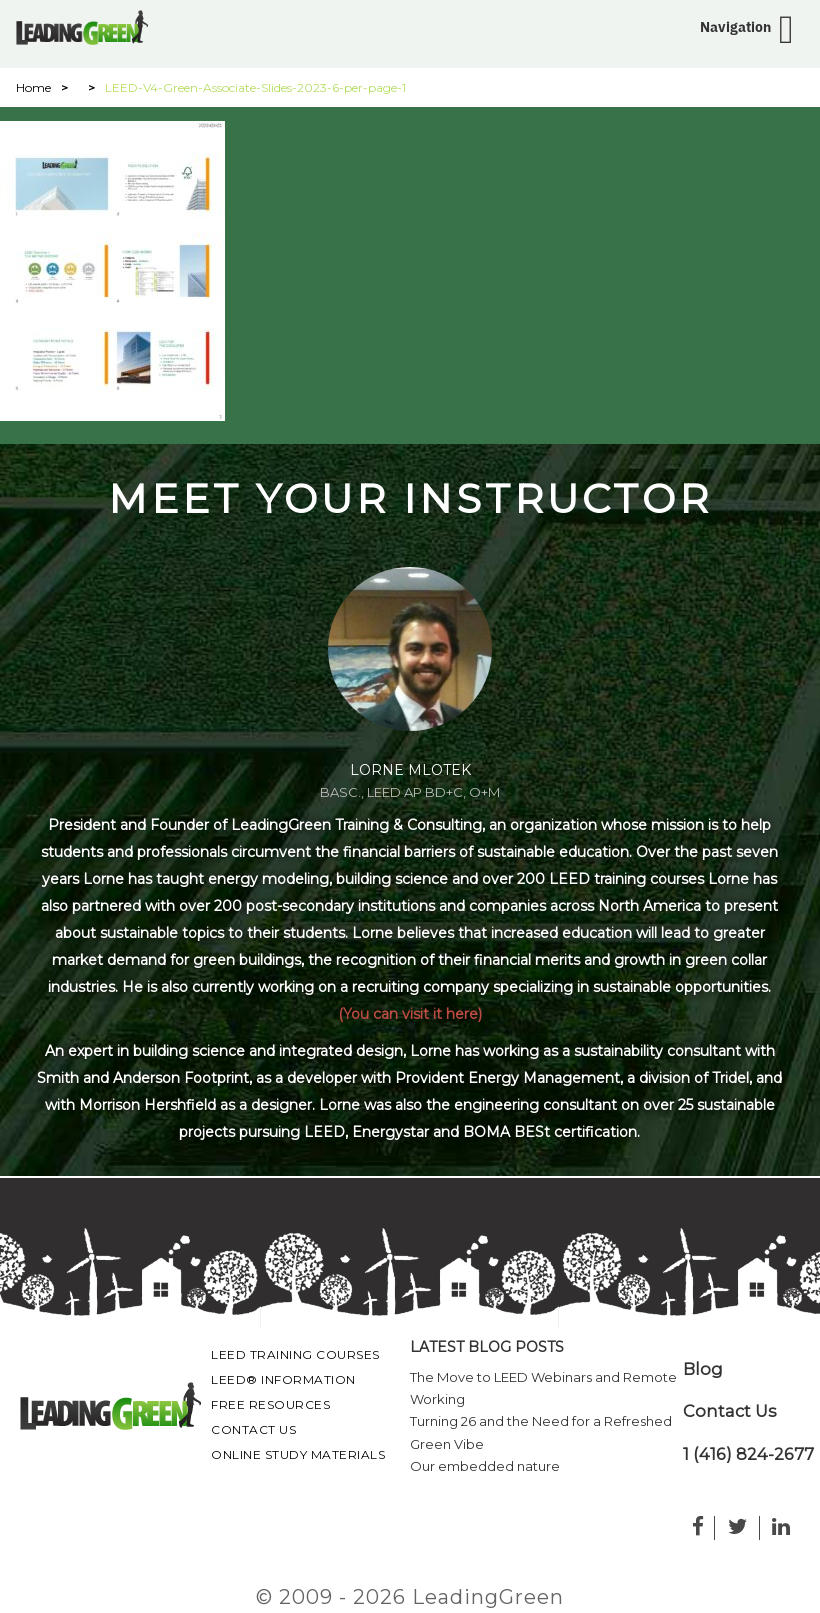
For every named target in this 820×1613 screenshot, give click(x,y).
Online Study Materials (298, 1454)
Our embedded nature (485, 1466)
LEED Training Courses (295, 1354)
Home (33, 87)
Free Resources (270, 1404)
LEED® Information (283, 1379)
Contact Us (253, 1429)
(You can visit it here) (410, 1014)
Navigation (735, 27)
